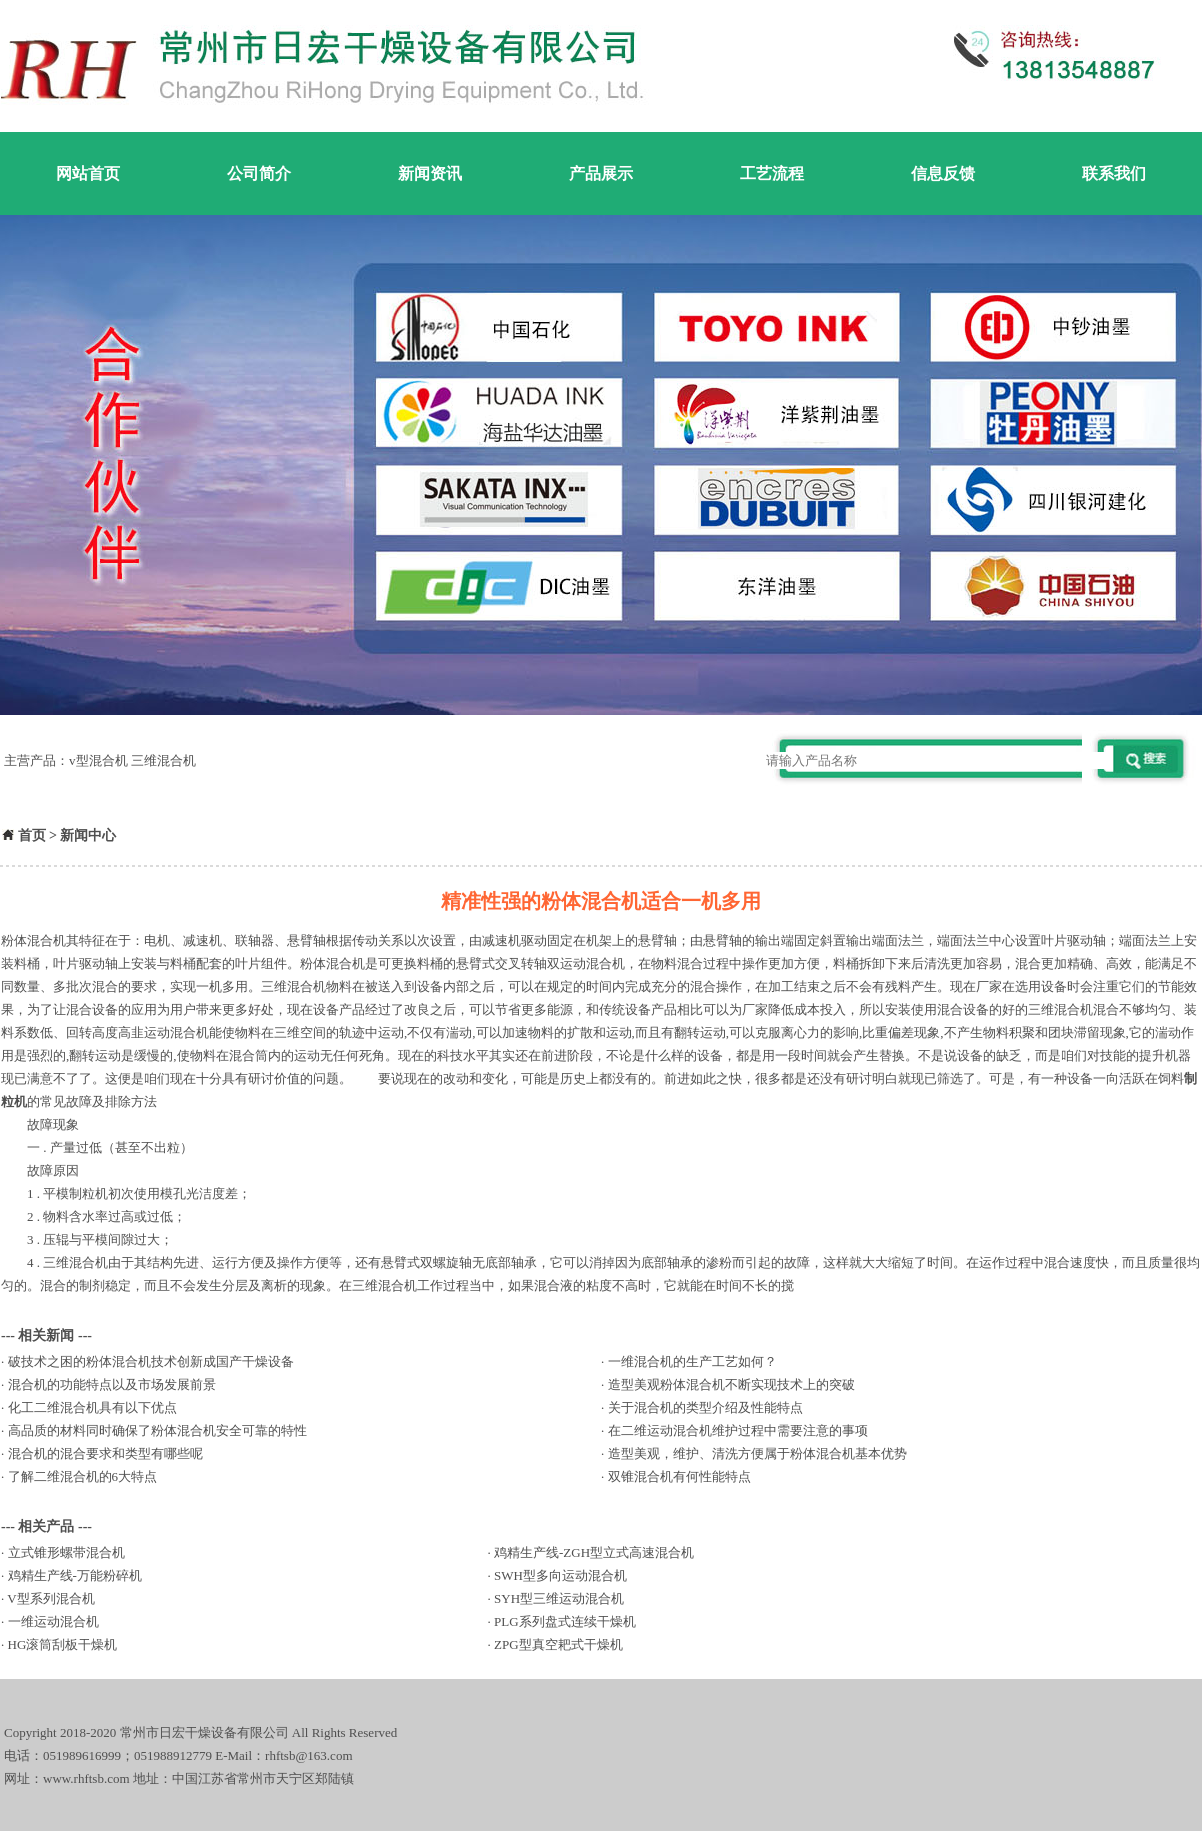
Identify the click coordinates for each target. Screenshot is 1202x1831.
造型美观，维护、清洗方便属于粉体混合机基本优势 (757, 1453)
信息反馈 (943, 173)
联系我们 (1114, 173)
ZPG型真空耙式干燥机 (558, 1644)
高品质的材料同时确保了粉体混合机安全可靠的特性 (157, 1430)
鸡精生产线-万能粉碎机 (75, 1575)
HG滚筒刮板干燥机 (63, 1644)
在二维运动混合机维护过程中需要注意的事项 (738, 1430)
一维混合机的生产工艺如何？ (692, 1361)
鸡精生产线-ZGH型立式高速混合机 (594, 1552)
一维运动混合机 (53, 1621)
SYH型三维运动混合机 (559, 1598)
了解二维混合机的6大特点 (83, 1476)
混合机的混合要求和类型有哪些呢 (105, 1453)
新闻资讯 (430, 173)
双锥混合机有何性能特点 (679, 1476)
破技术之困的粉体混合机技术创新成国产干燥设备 (151, 1361)
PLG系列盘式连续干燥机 (565, 1621)
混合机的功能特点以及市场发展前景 (112, 1384)
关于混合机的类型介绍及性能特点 (705, 1407)
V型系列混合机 (50, 1598)
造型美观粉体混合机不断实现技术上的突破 (731, 1384)
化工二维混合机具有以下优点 (92, 1407)
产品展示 (601, 173)
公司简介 (259, 173)
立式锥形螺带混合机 (66, 1552)
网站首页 (88, 173)
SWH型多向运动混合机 (560, 1575)
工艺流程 (772, 173)
